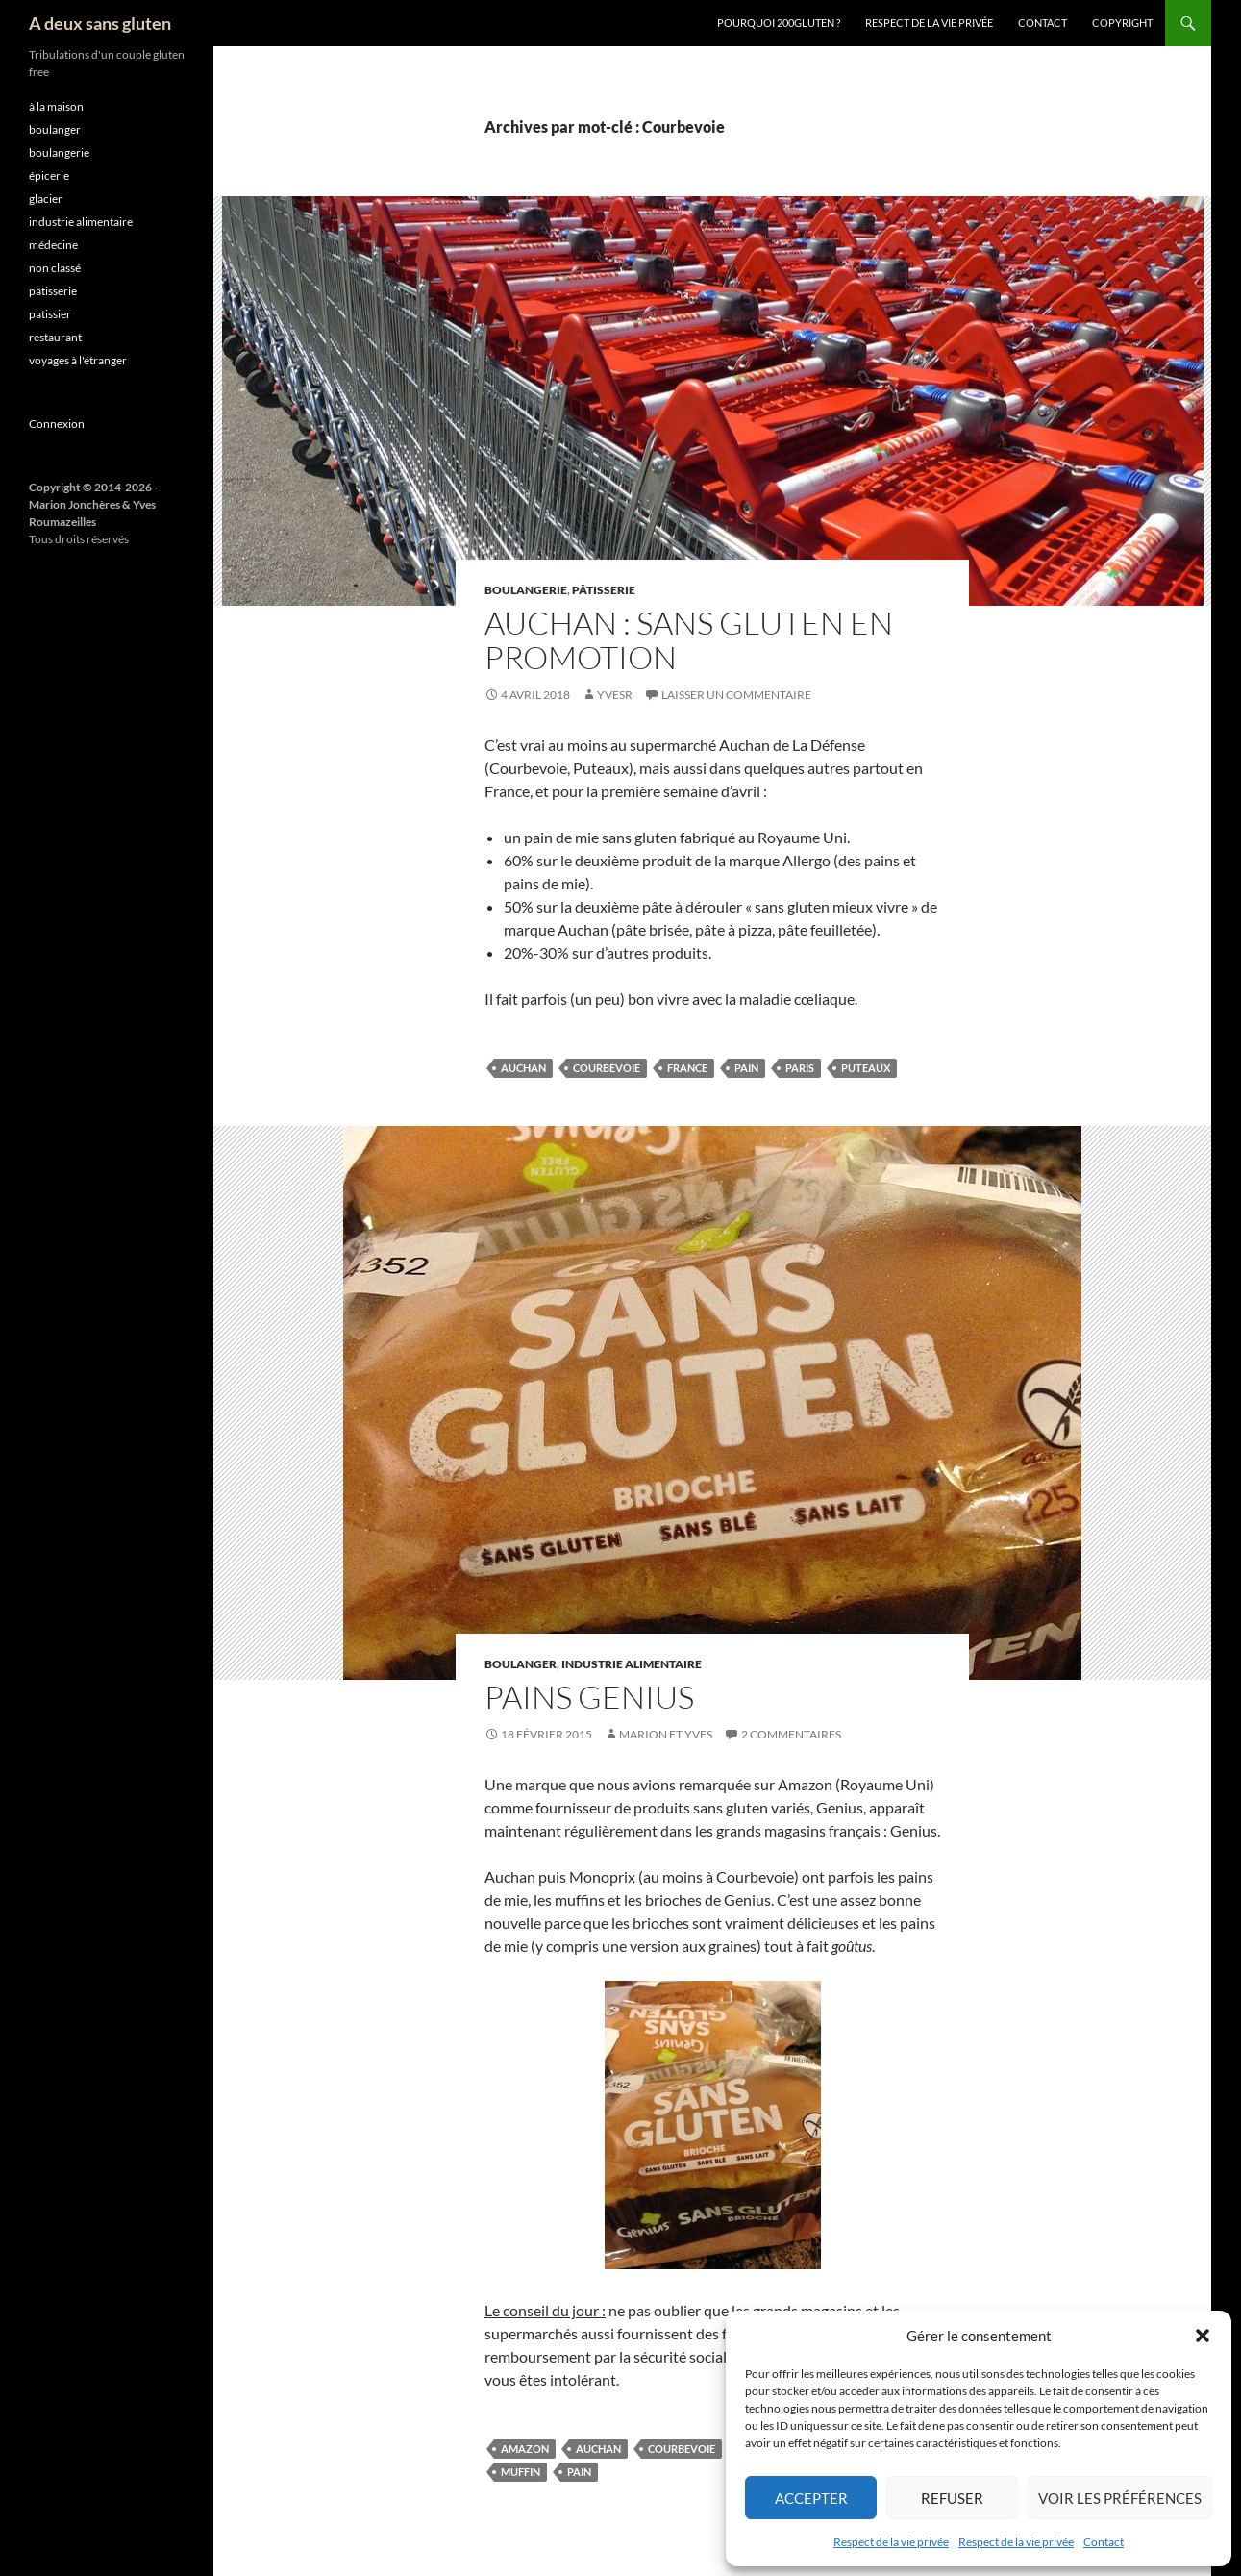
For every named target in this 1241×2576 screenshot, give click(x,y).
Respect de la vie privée (891, 2542)
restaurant (55, 337)
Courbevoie (606, 1068)
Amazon (525, 2448)
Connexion (57, 423)
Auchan (523, 1068)
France (687, 1068)
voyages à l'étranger (78, 360)
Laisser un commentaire (736, 695)
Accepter (811, 2498)
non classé (55, 268)
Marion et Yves (665, 1734)
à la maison (56, 106)
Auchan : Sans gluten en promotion (688, 640)
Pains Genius (589, 1696)
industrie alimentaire (631, 1664)
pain (746, 1068)
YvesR (615, 695)
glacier (45, 198)
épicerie (49, 175)
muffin (520, 2471)
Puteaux (865, 1068)
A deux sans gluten (100, 23)
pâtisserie (603, 590)
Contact (1103, 2542)
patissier (50, 314)
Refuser (952, 2498)
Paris (799, 1068)
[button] (1202, 2335)
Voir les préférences (1120, 2498)
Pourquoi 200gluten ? (778, 22)
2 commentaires (791, 1734)
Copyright (1122, 22)
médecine (53, 245)
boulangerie (525, 590)
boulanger (520, 1664)
